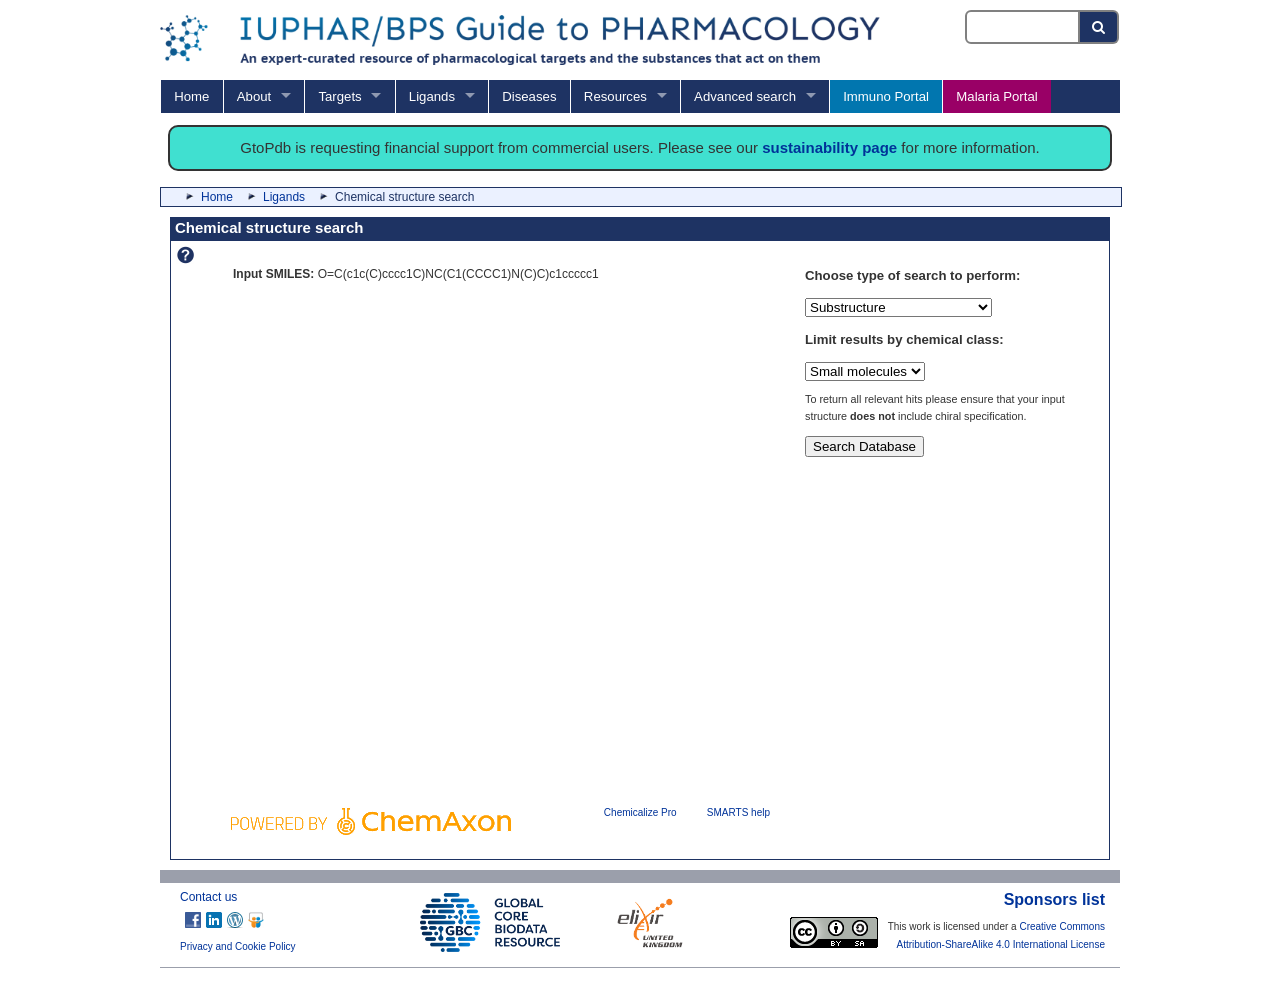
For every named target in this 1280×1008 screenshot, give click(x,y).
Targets (339, 96)
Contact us (208, 897)
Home (191, 96)
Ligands (432, 96)
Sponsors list (1054, 899)
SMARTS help (738, 812)
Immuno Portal (886, 96)
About (254, 96)
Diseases (529, 96)
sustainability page (829, 147)
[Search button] (1099, 27)
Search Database (864, 446)
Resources (615, 96)
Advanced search (745, 96)
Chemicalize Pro (640, 812)
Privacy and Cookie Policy (238, 946)
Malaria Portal (996, 96)
